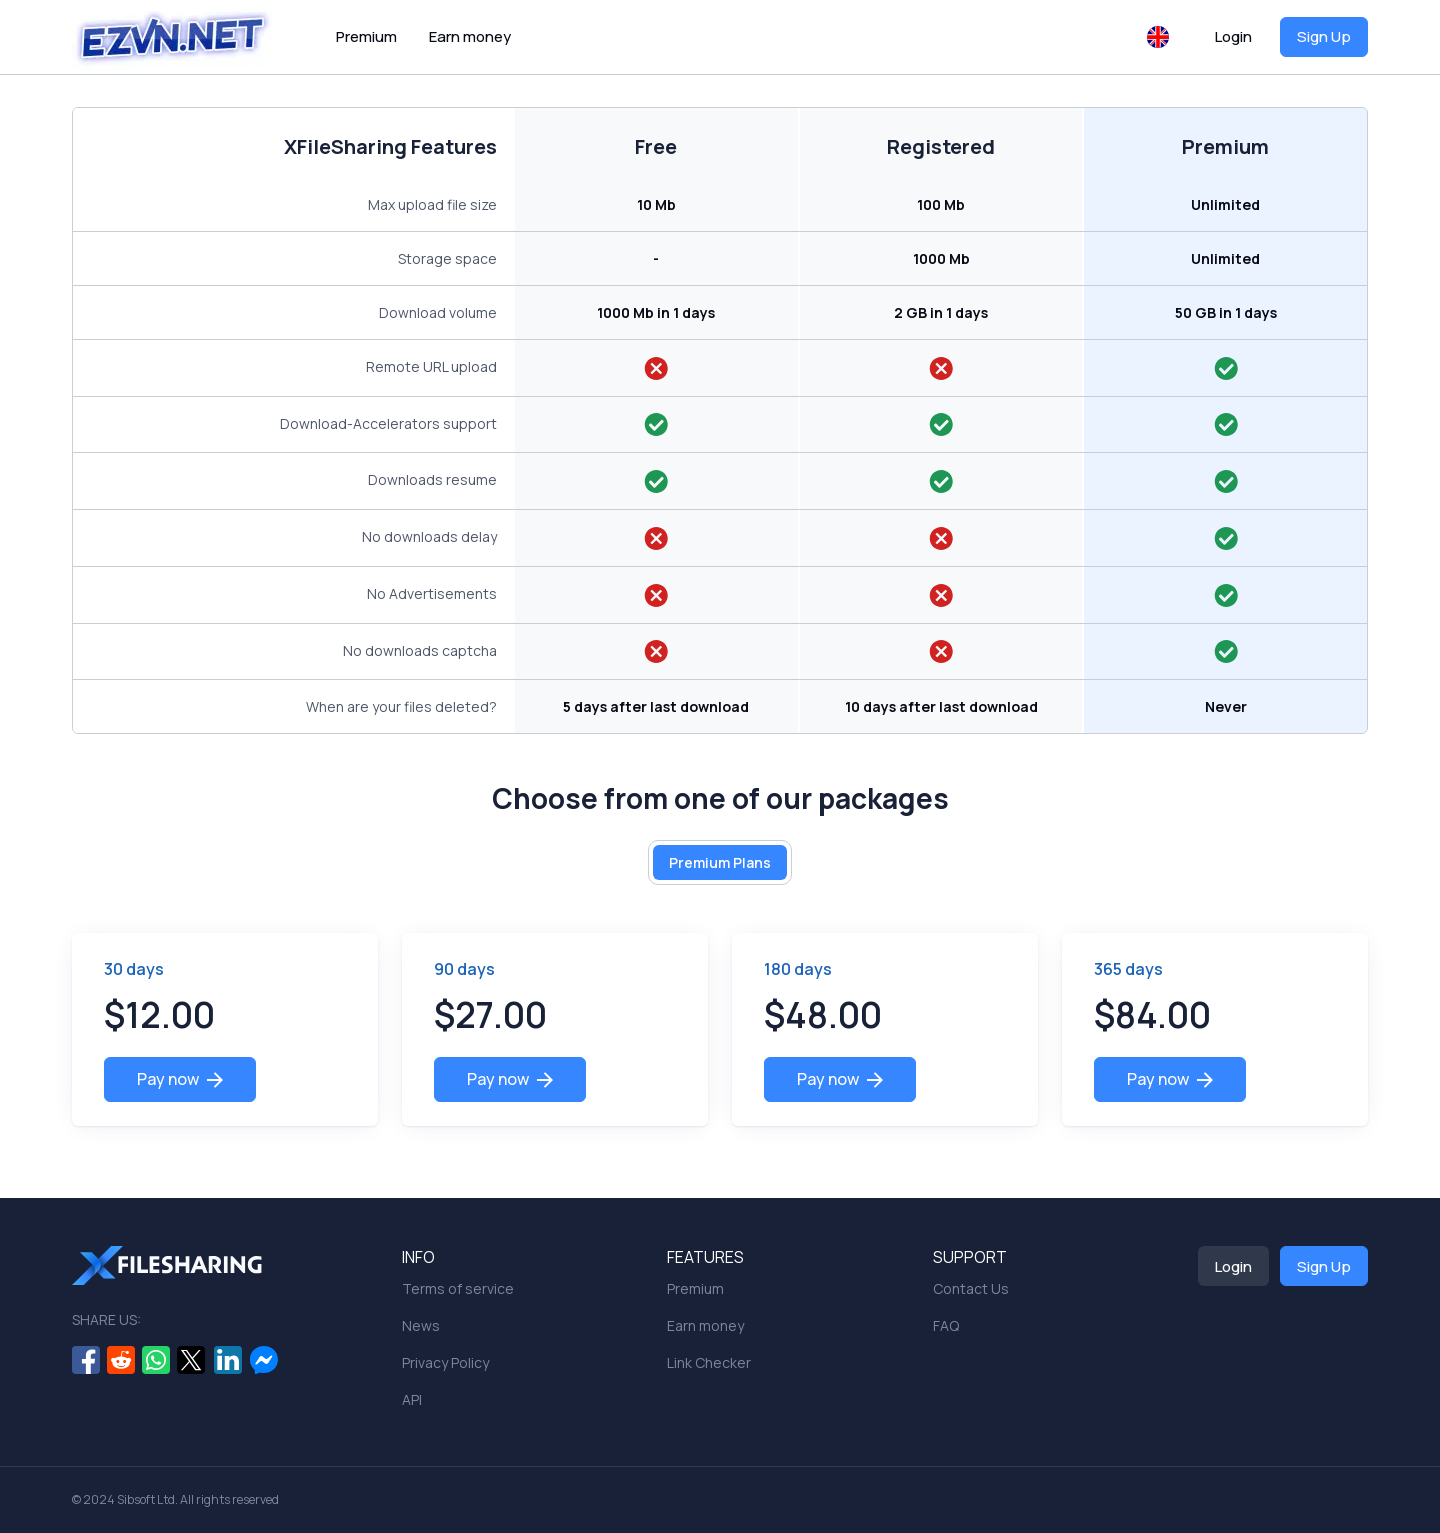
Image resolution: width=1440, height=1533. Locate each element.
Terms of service (458, 1288)
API (412, 1399)
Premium (366, 36)
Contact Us (971, 1288)
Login (1233, 36)
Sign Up (1324, 36)
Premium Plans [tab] (720, 862)
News (421, 1325)
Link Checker (709, 1362)
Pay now (180, 1079)
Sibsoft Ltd (146, 1499)
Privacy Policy (445, 1362)
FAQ (946, 1325)
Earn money (470, 36)
